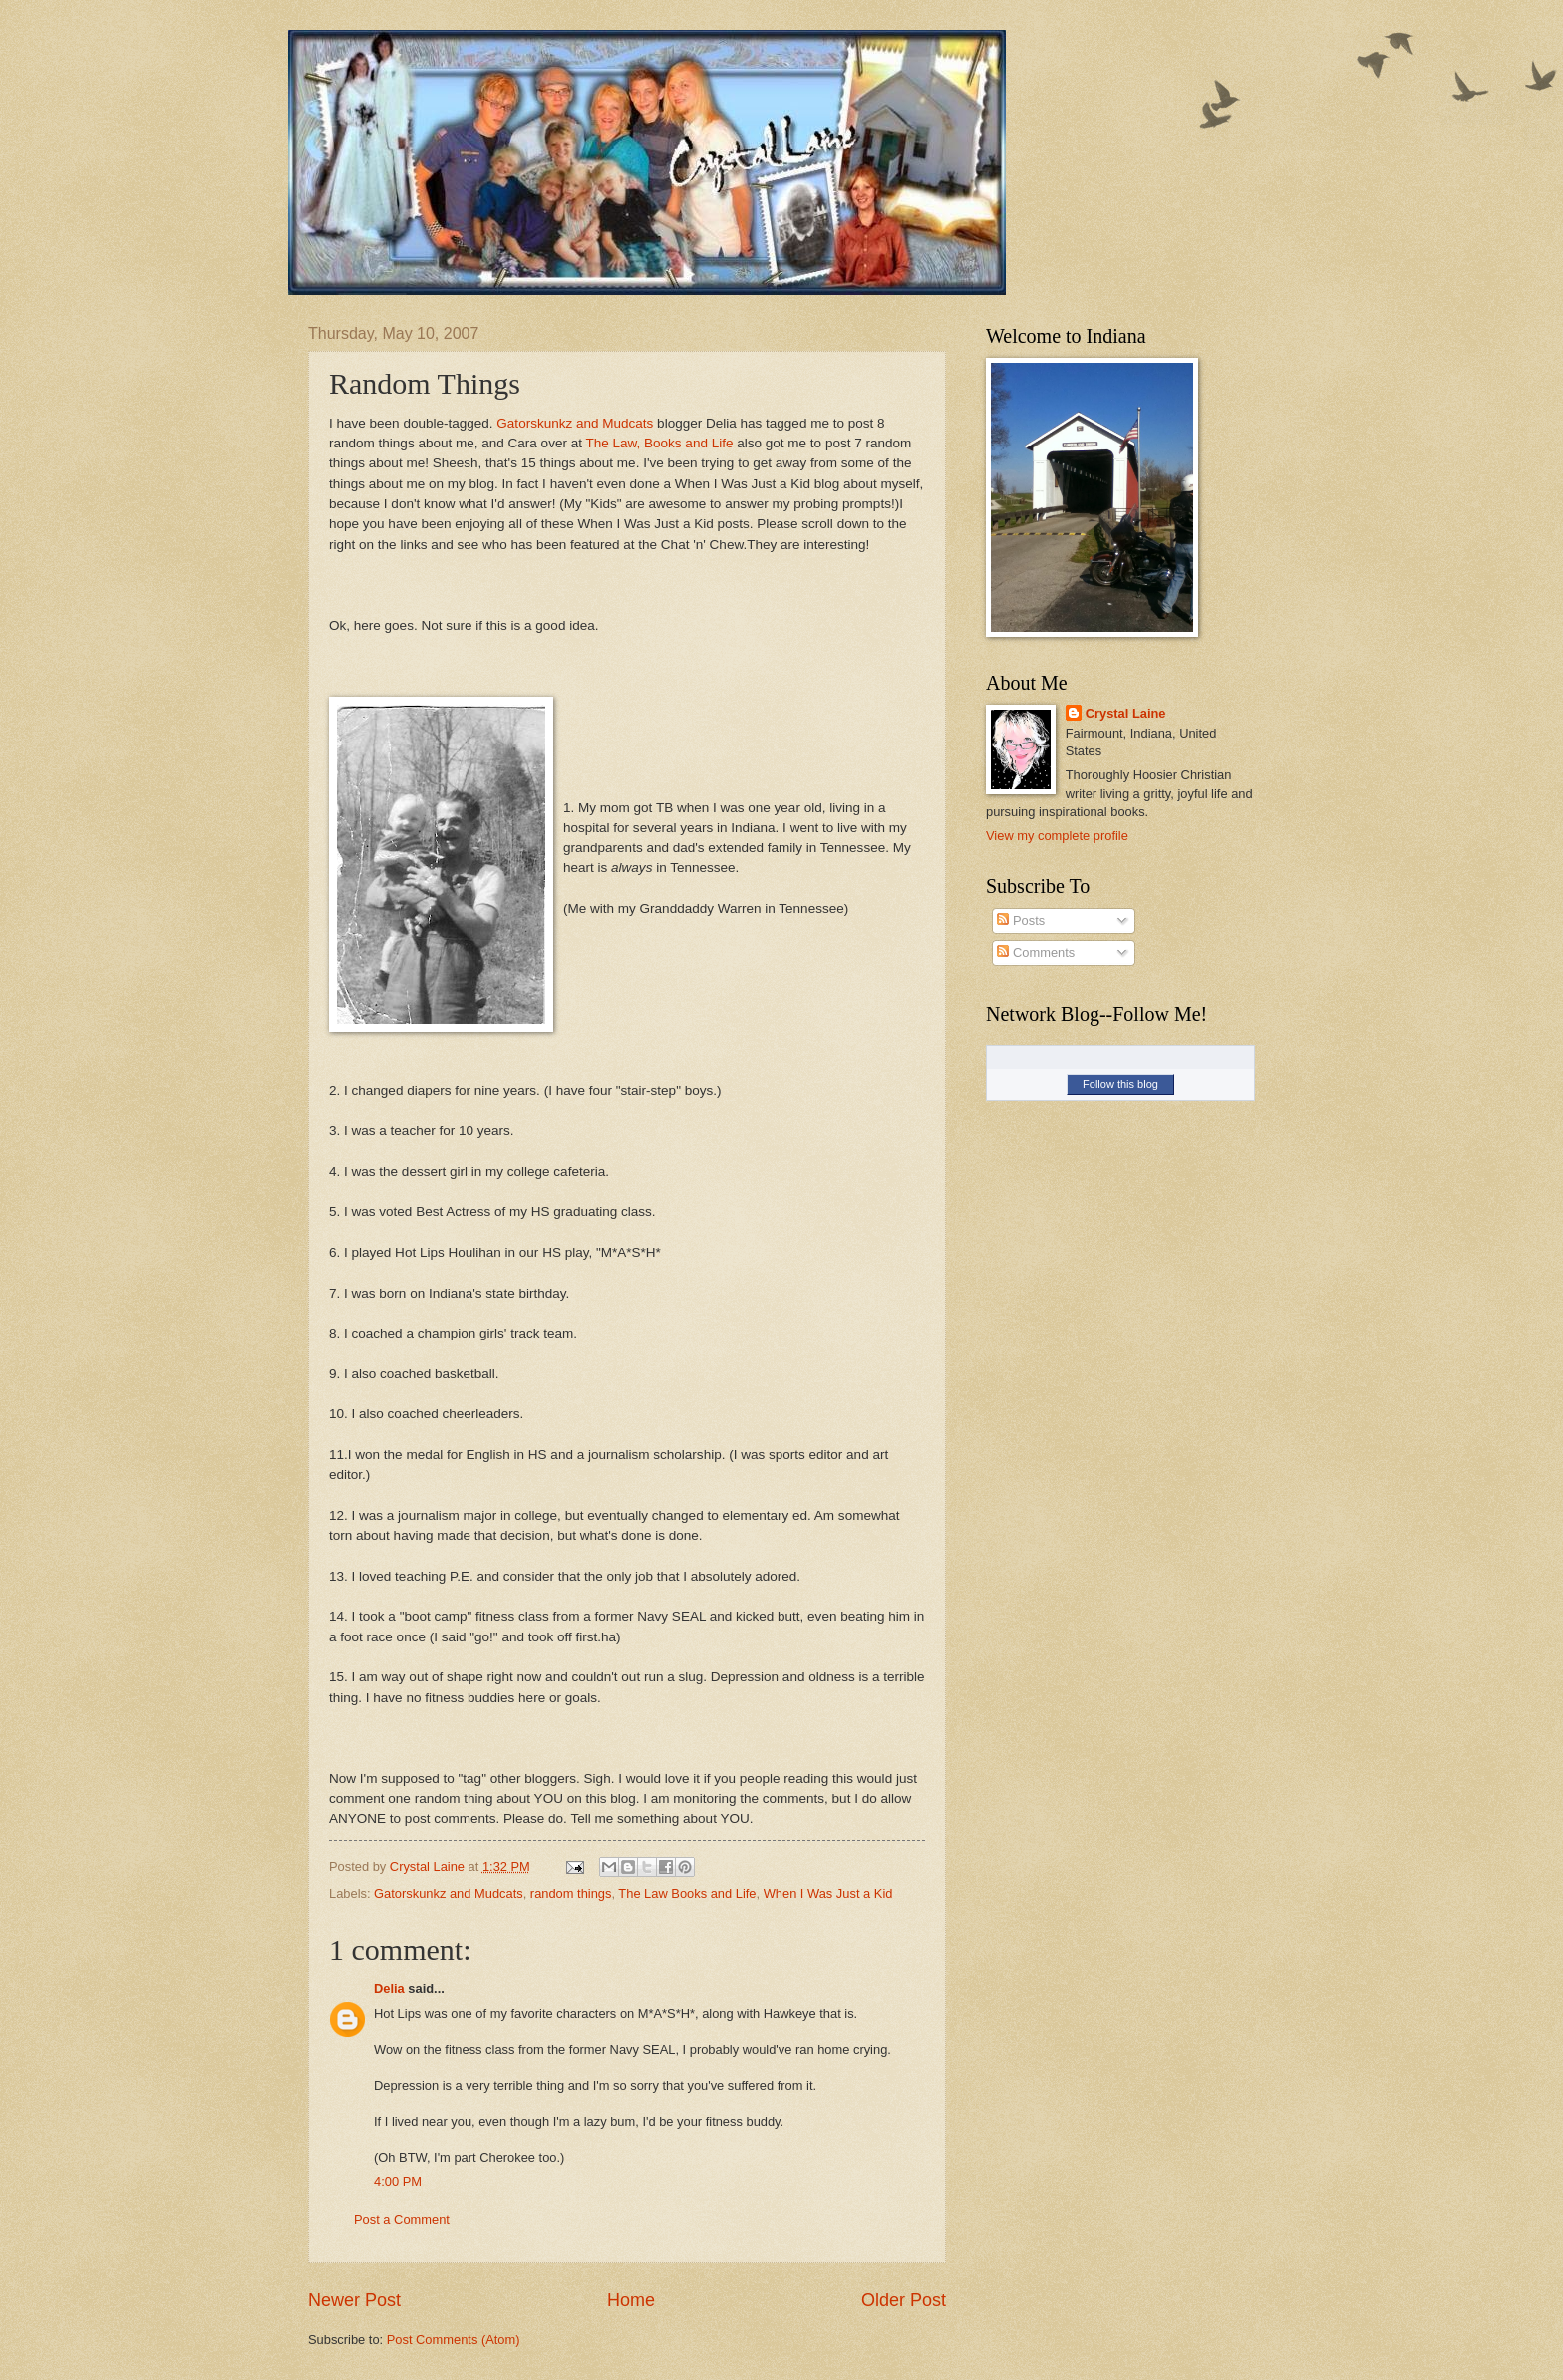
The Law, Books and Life (659, 443)
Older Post (903, 2300)
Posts (1021, 920)
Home (631, 2300)
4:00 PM (398, 2181)
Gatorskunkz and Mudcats (574, 423)
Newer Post (354, 2300)
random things (571, 1893)
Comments (1036, 952)
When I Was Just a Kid (828, 1893)
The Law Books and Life (687, 1893)
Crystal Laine (1126, 713)
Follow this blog (1120, 1084)
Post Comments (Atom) (453, 2339)
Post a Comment (402, 2219)
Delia (389, 1988)
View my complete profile (1057, 835)
